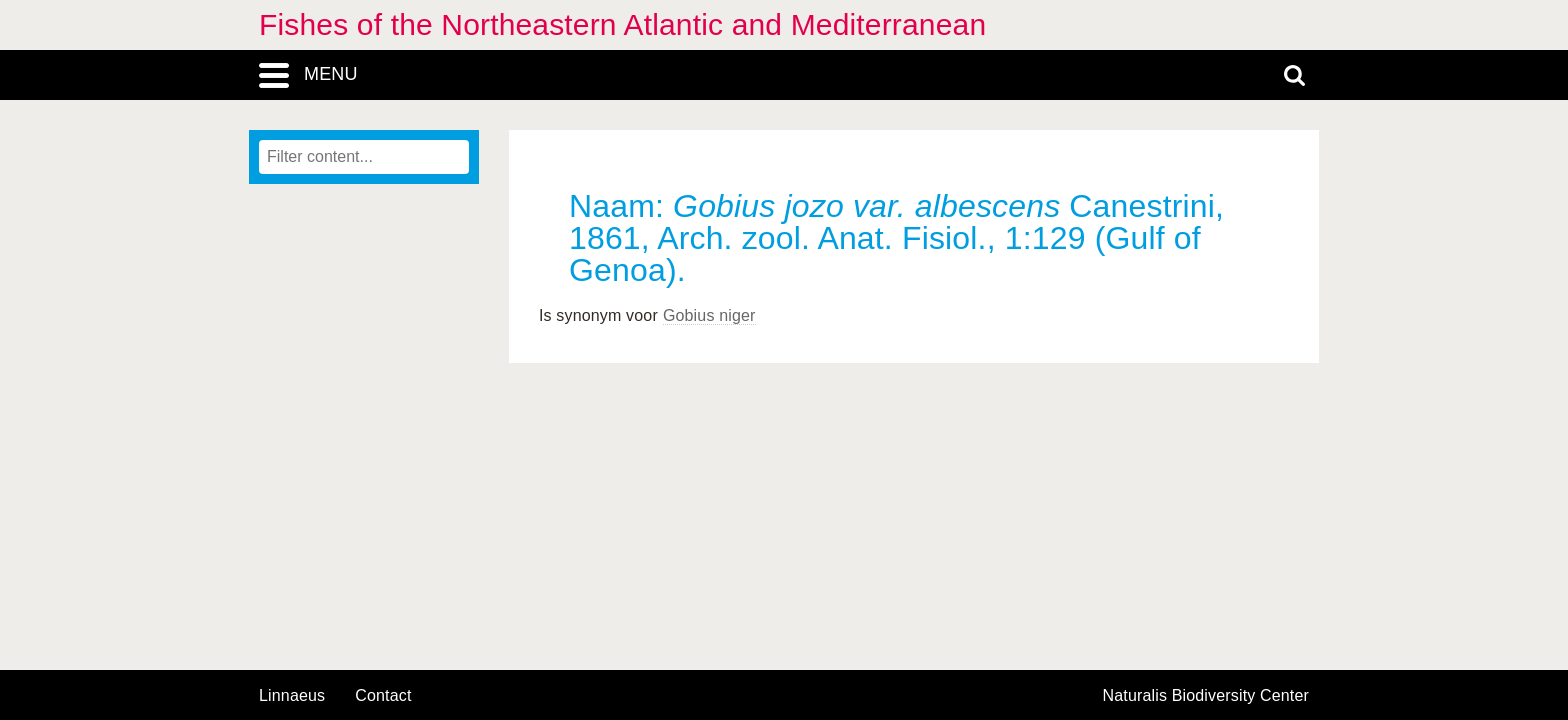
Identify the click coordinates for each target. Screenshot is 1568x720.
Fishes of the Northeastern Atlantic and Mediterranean (622, 24)
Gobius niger (709, 315)
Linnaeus (292, 696)
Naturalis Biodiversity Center (1206, 696)
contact (383, 695)
